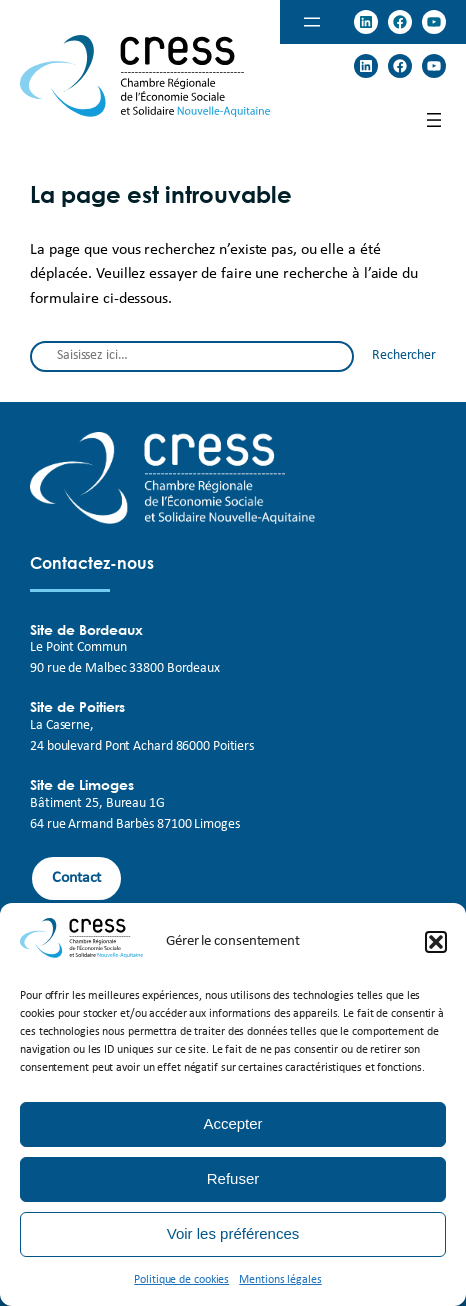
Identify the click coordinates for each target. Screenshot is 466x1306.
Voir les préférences (233, 1233)
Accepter (232, 1123)
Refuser (233, 1178)
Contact (76, 878)
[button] (436, 942)
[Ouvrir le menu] (312, 22)
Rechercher (404, 355)
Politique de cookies (181, 1280)
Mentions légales (280, 1280)
